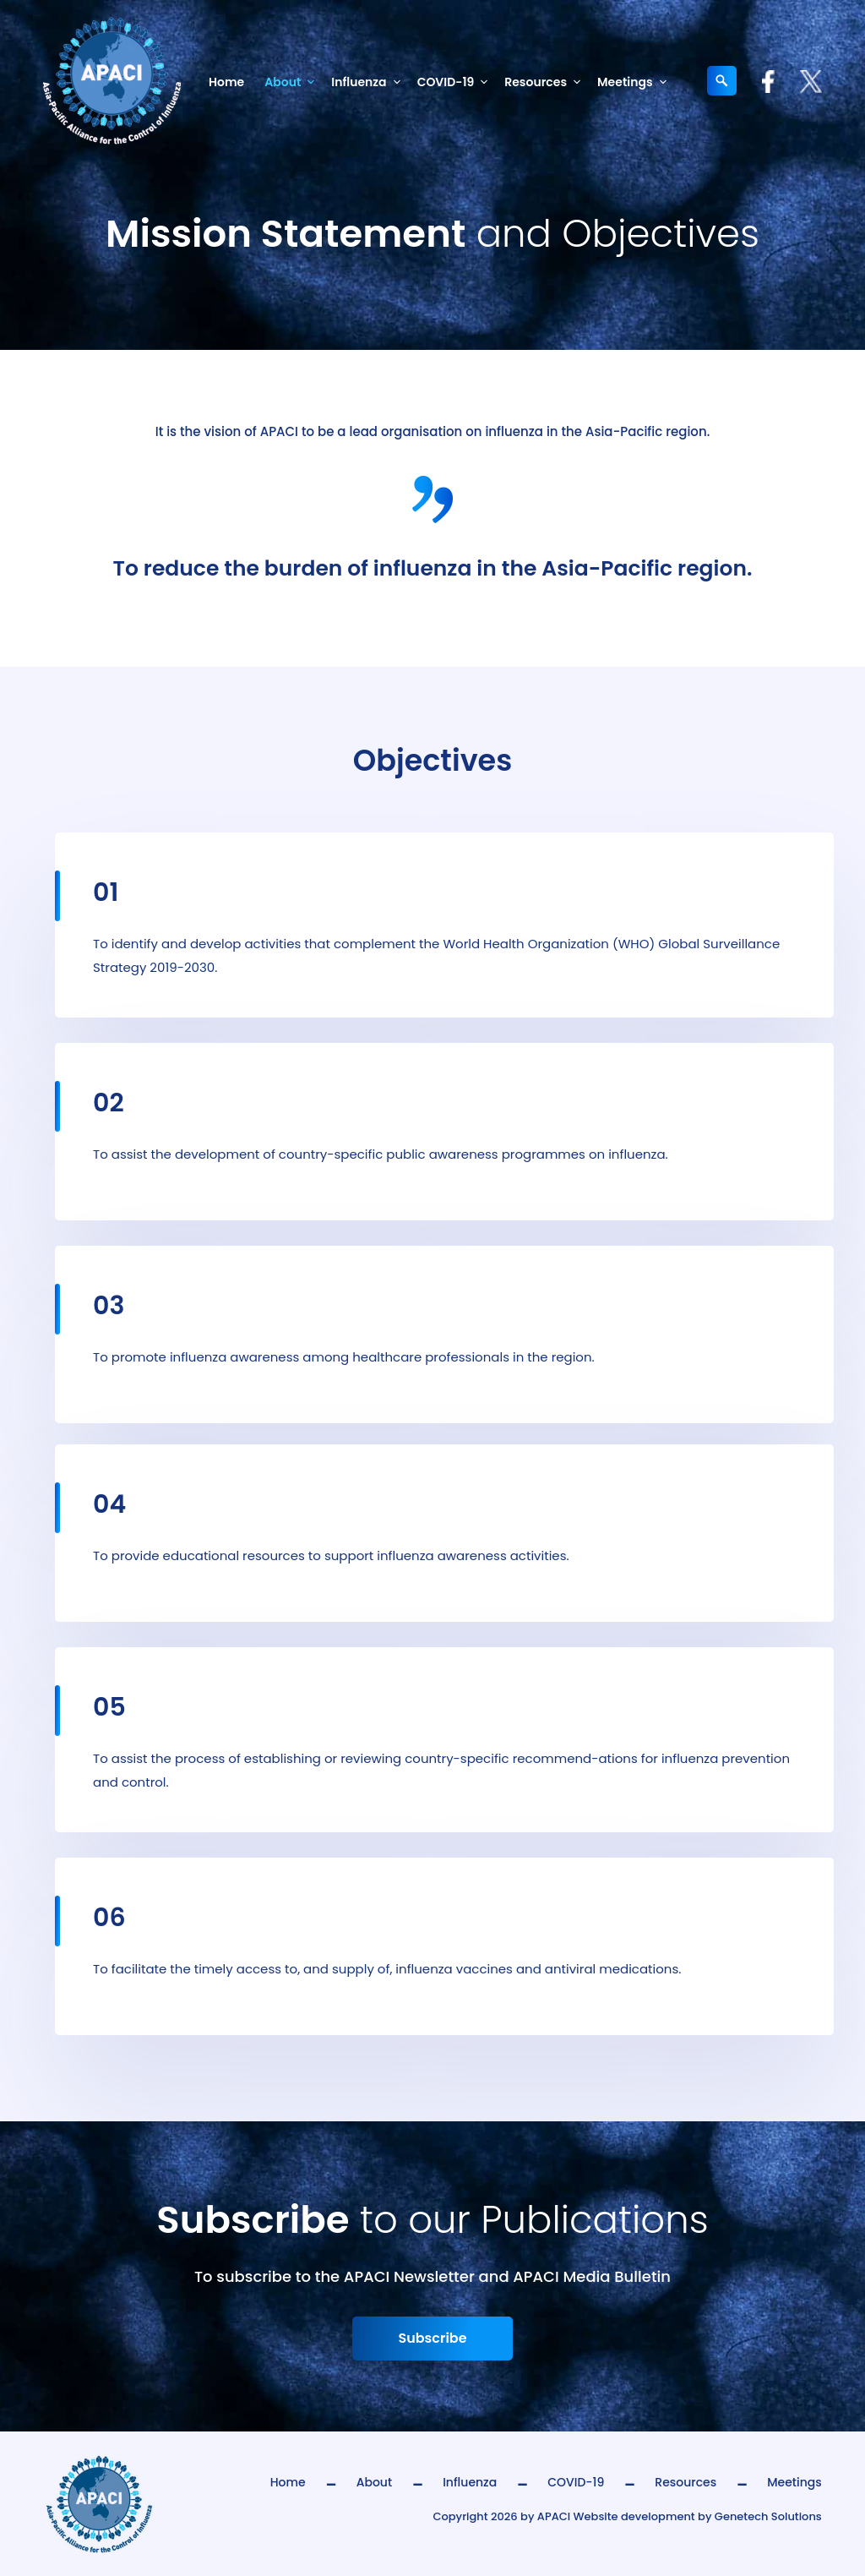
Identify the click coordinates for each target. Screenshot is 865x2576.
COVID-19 (456, 82)
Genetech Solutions (768, 2516)
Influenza (368, 82)
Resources (545, 82)
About (292, 82)
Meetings (635, 82)
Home (226, 82)
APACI (553, 2516)
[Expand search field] (722, 81)
